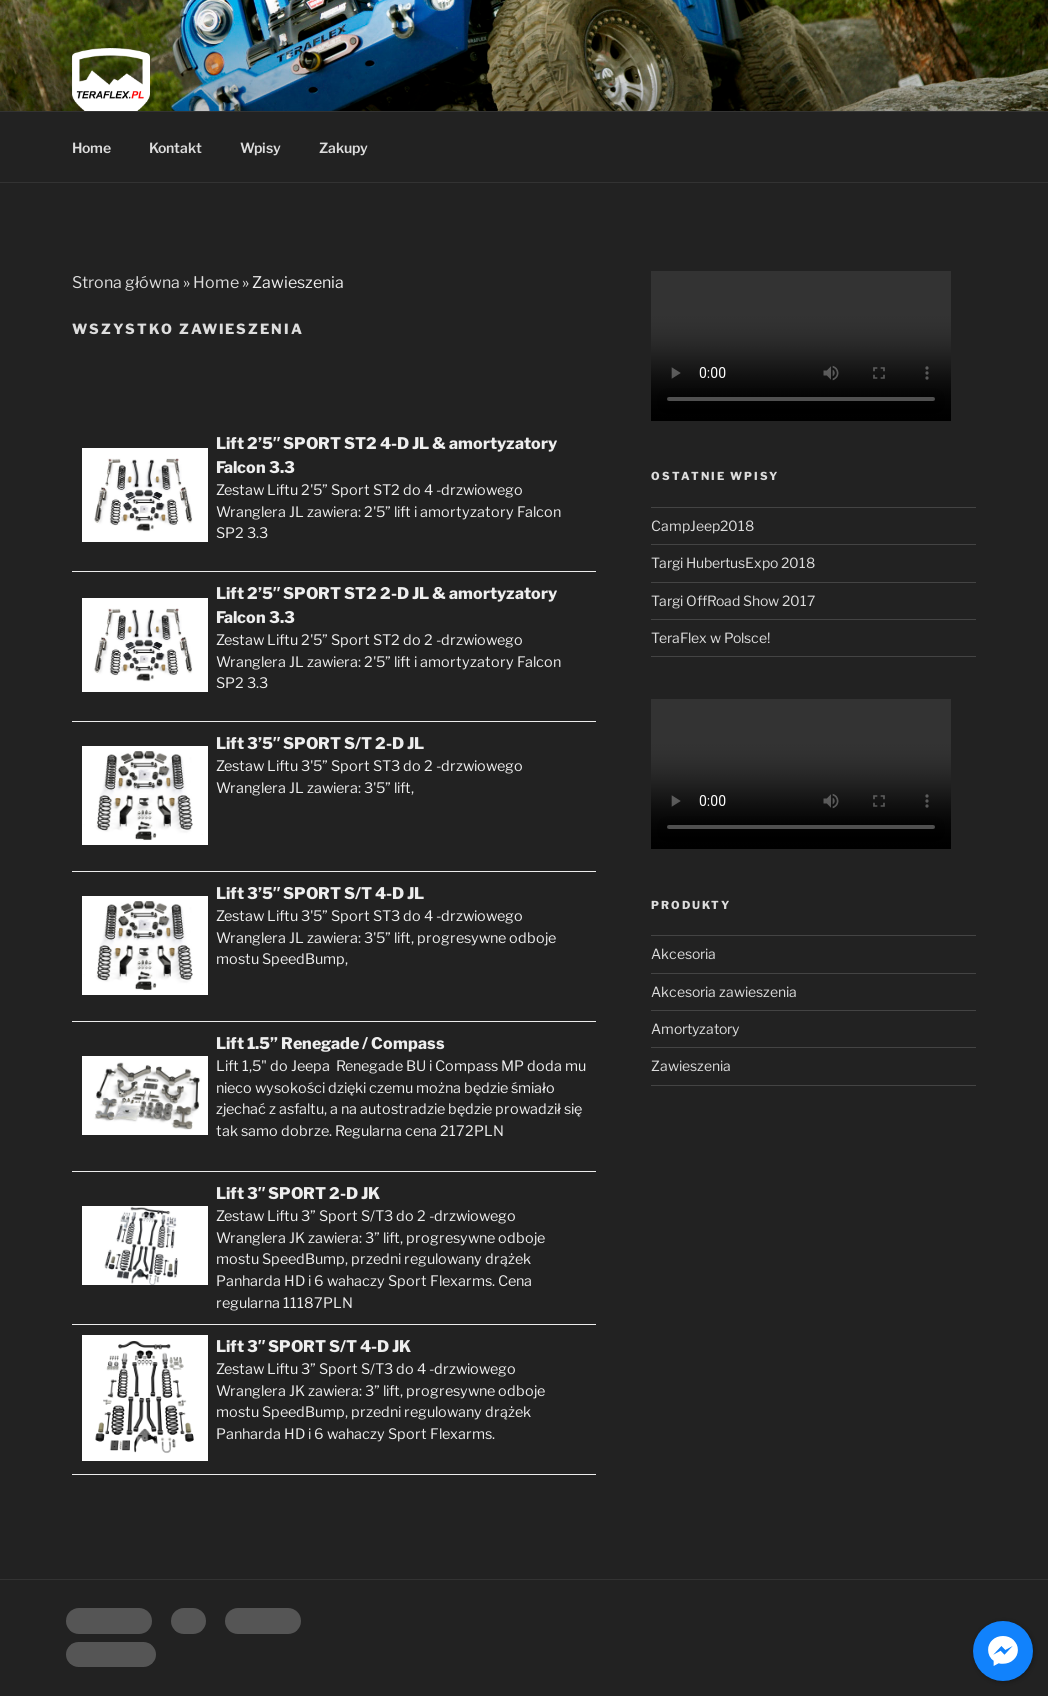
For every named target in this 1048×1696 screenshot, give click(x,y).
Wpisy (260, 147)
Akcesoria (683, 953)
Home (91, 147)
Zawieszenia (691, 1065)
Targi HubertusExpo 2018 (733, 562)
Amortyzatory (695, 1028)
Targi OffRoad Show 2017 (733, 600)
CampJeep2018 (702, 525)
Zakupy (343, 147)
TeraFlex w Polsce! (710, 637)
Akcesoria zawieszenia (724, 991)
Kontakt (175, 147)
